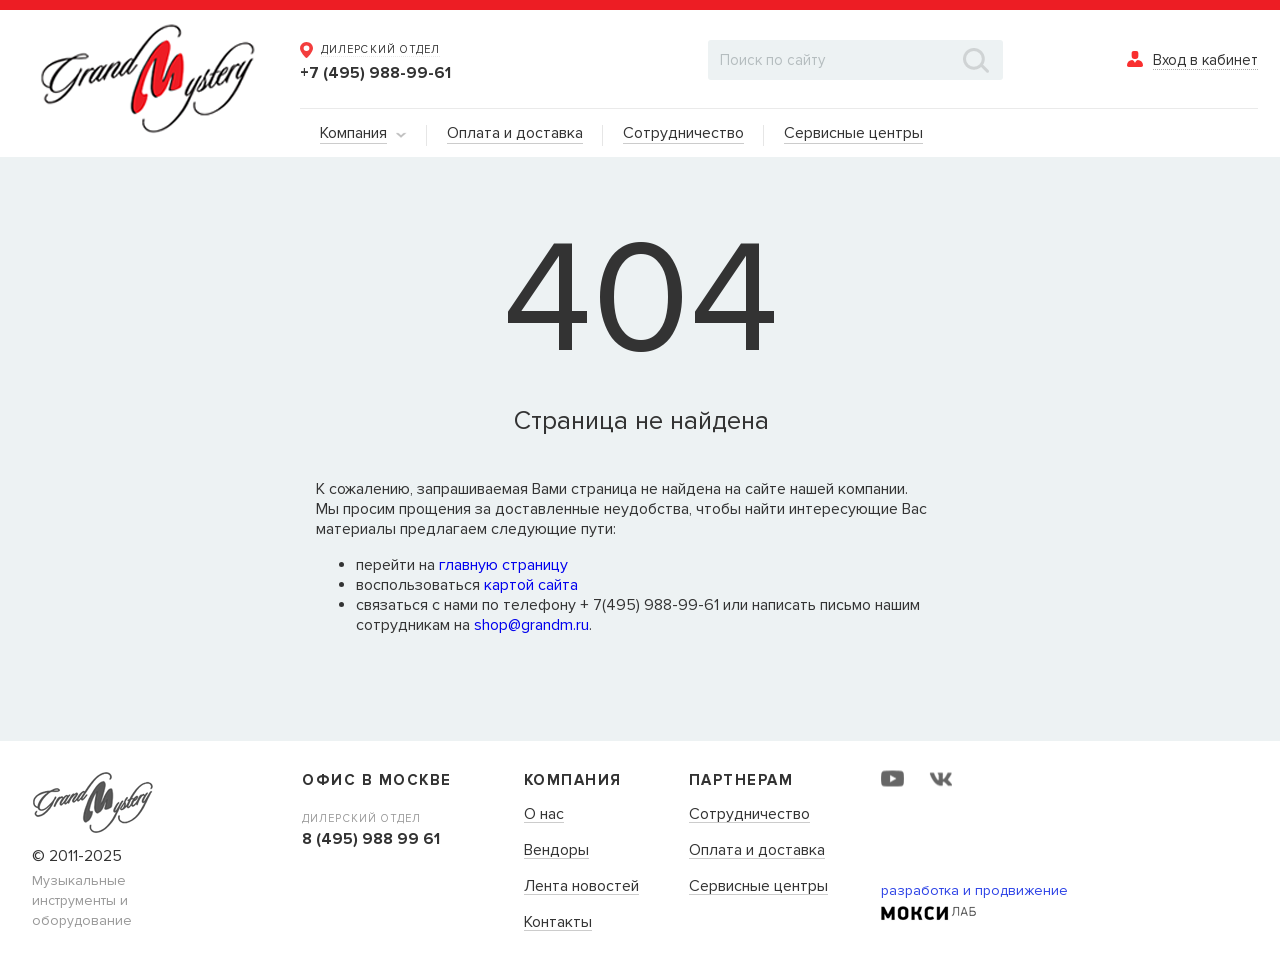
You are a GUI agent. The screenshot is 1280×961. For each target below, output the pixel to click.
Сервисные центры (758, 887)
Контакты (558, 923)
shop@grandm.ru (531, 625)
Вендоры (556, 851)
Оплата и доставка (757, 851)
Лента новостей (581, 887)
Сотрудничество (749, 815)
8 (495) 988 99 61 (371, 839)
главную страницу (503, 565)
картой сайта (531, 585)
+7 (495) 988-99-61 (375, 73)
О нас (544, 815)
